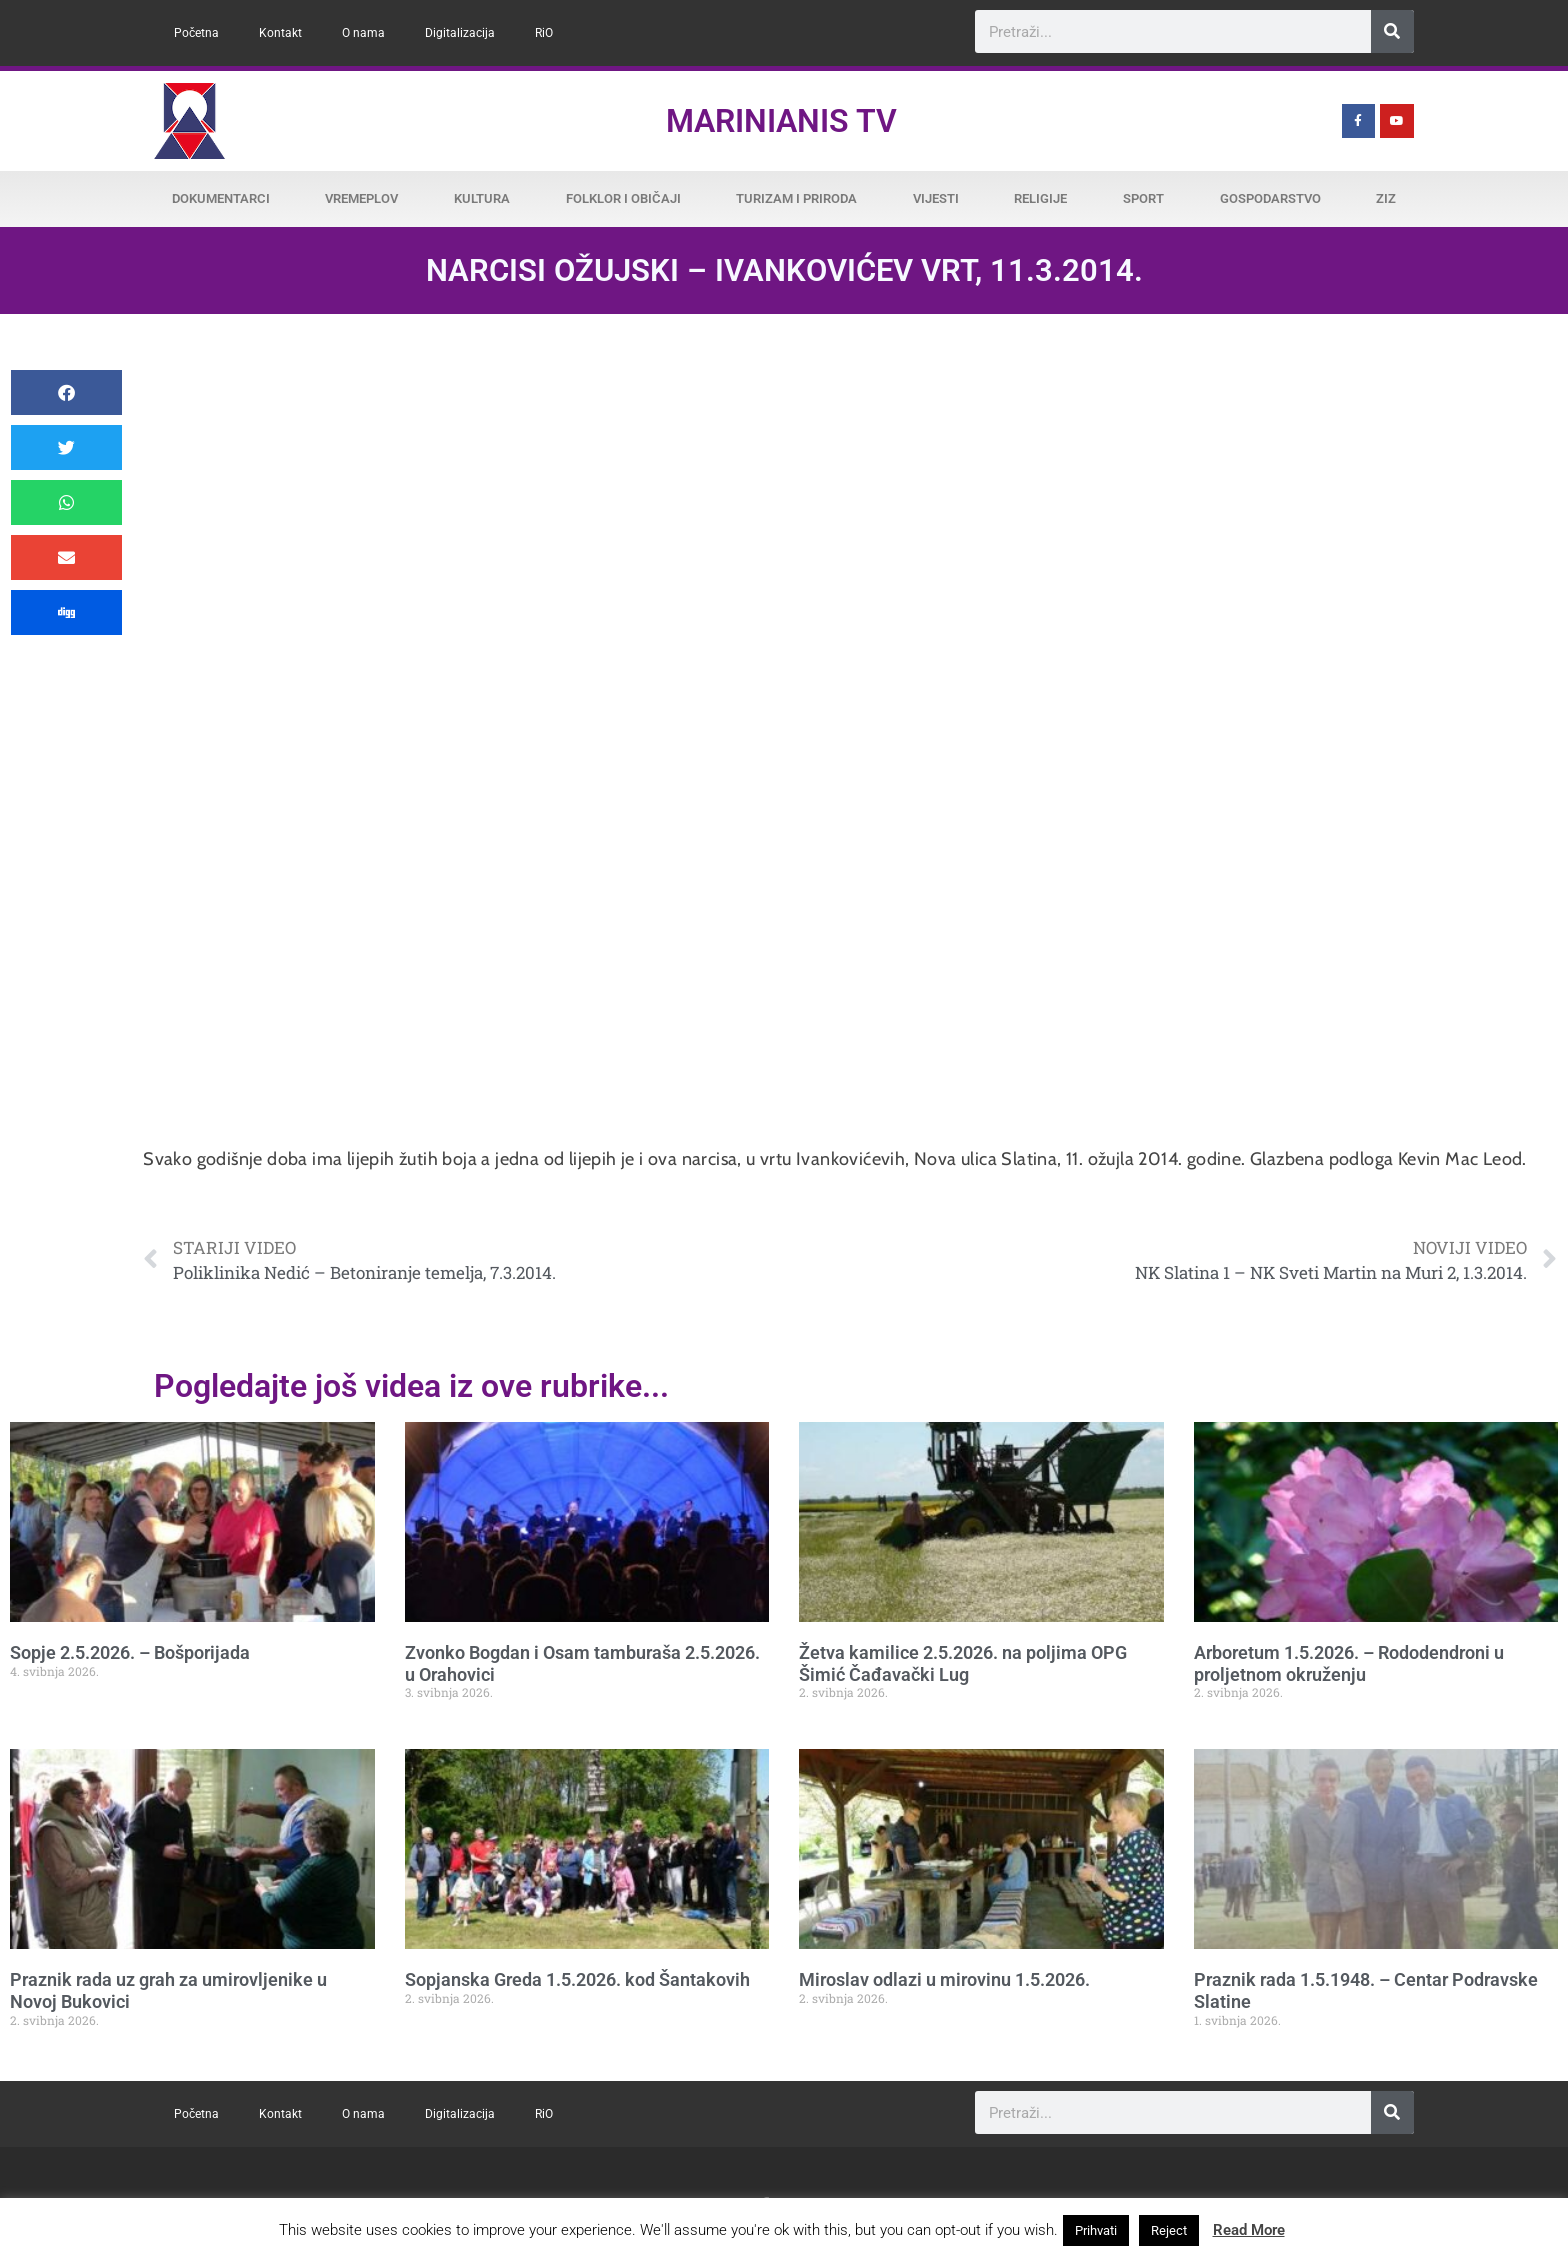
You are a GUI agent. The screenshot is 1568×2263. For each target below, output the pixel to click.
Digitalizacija (460, 33)
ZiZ (1386, 198)
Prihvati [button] (1096, 2230)
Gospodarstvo (1270, 198)
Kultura (482, 198)
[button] (66, 392)
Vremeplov (361, 198)
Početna (196, 33)
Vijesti (936, 198)
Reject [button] (1169, 2230)
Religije (1040, 198)
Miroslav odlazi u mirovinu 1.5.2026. (944, 1979)
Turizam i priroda (796, 198)
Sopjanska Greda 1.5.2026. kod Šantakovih (577, 1979)
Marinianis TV (781, 121)
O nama (363, 33)
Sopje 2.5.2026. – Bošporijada (130, 1652)
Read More (1249, 2230)
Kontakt (280, 33)
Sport (1143, 198)
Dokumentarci (221, 198)
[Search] (1392, 31)
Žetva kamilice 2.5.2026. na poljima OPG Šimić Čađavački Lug (963, 1663)
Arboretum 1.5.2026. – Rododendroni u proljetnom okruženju (1349, 1663)
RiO (544, 33)
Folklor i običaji (623, 198)
